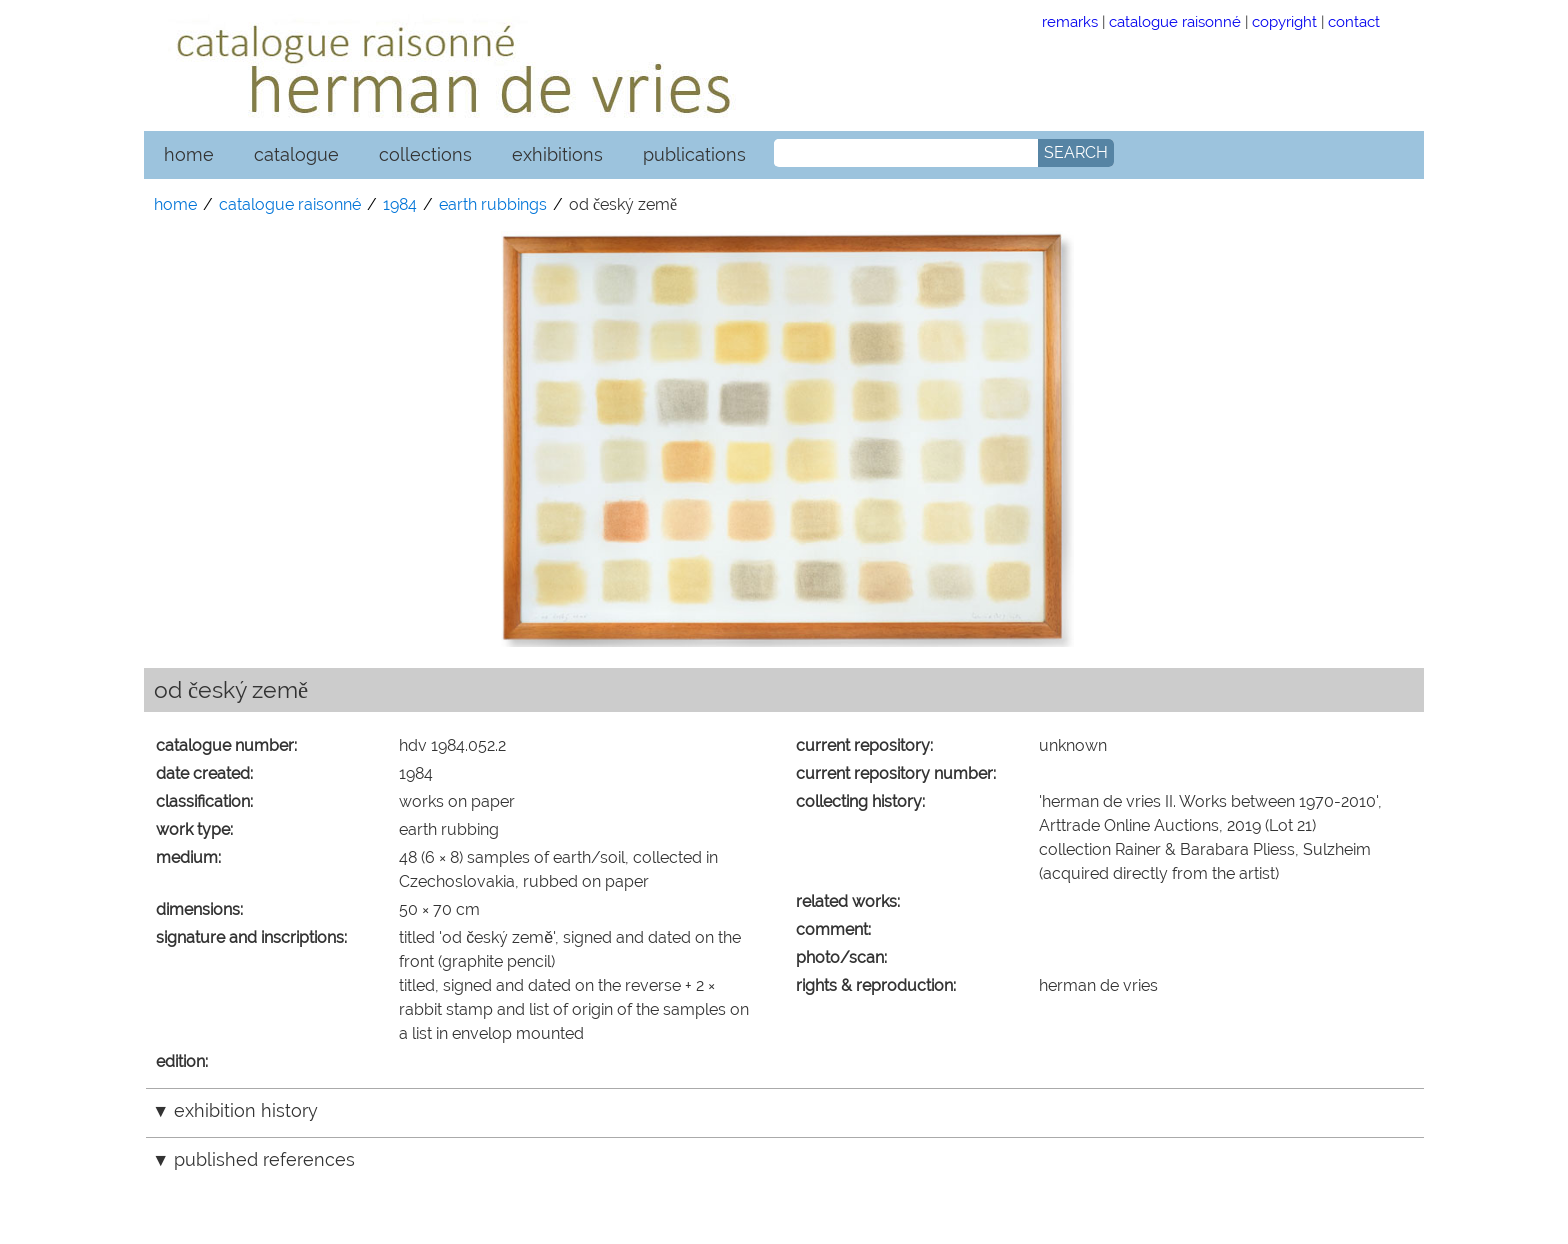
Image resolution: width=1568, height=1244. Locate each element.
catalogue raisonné (1175, 21)
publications (694, 154)
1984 (400, 204)
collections (425, 154)
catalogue (296, 154)
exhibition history (246, 1110)
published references (264, 1159)
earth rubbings (493, 204)
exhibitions (557, 154)
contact (1354, 21)
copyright (1284, 21)
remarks (1070, 21)
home (189, 154)
